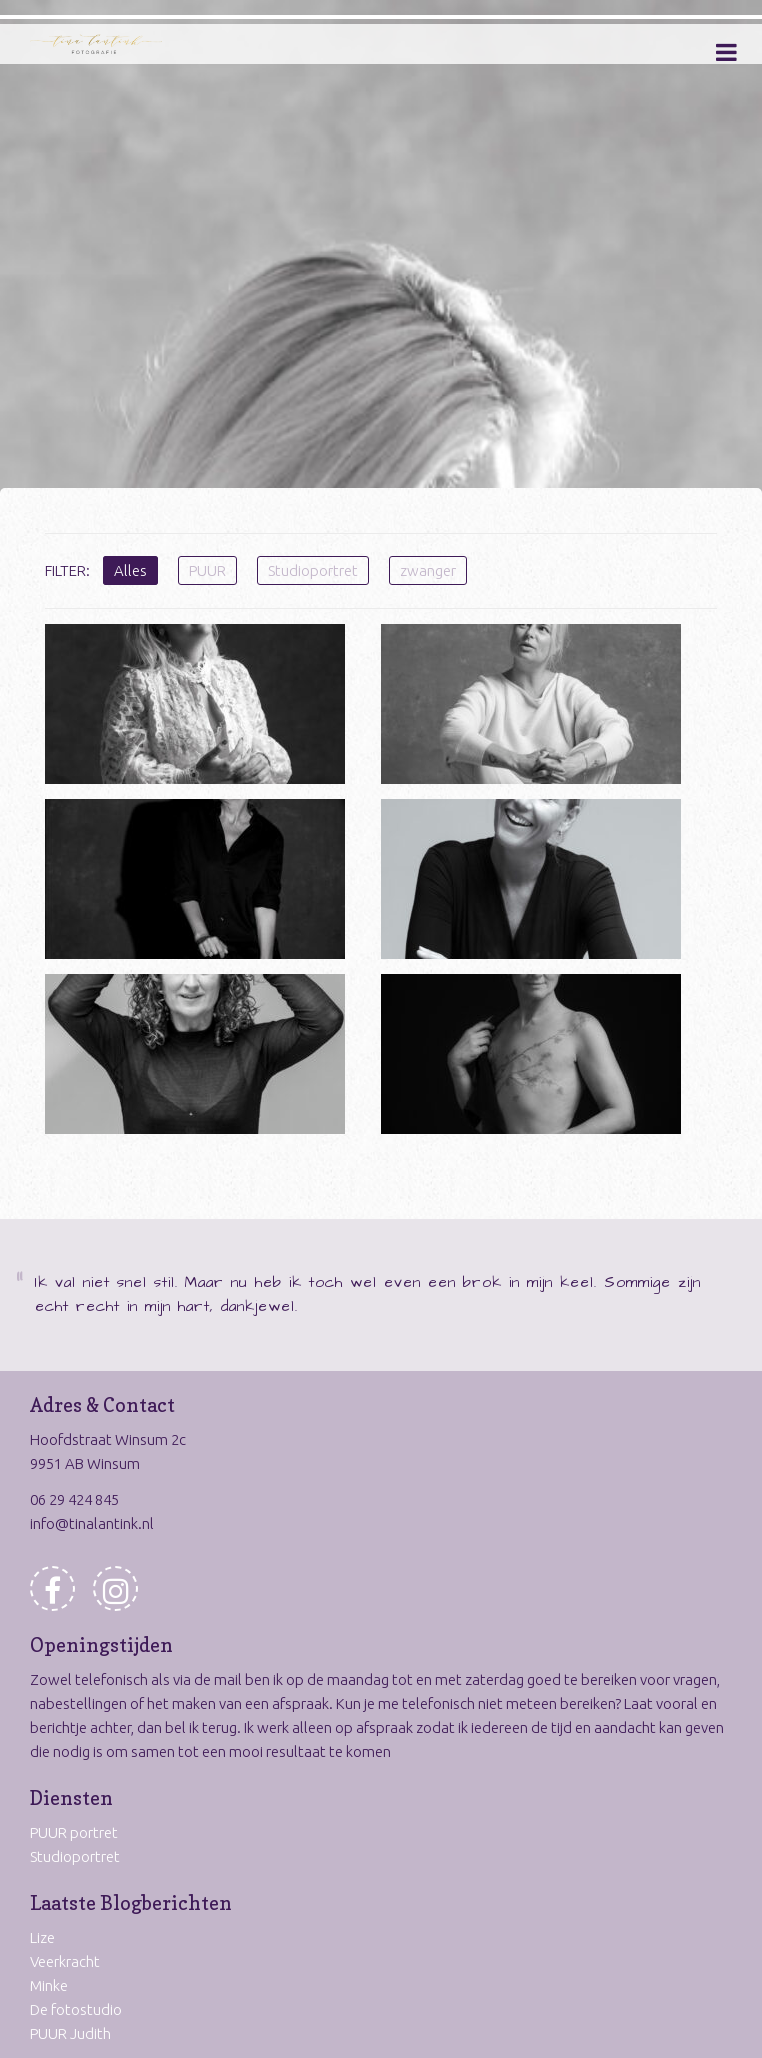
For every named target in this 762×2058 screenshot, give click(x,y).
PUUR (207, 570)
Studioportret (313, 570)
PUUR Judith (70, 2033)
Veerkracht (65, 1961)
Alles (130, 570)
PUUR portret (74, 1832)
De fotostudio (76, 2009)
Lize (42, 1937)
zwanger (428, 570)
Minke (49, 1985)
